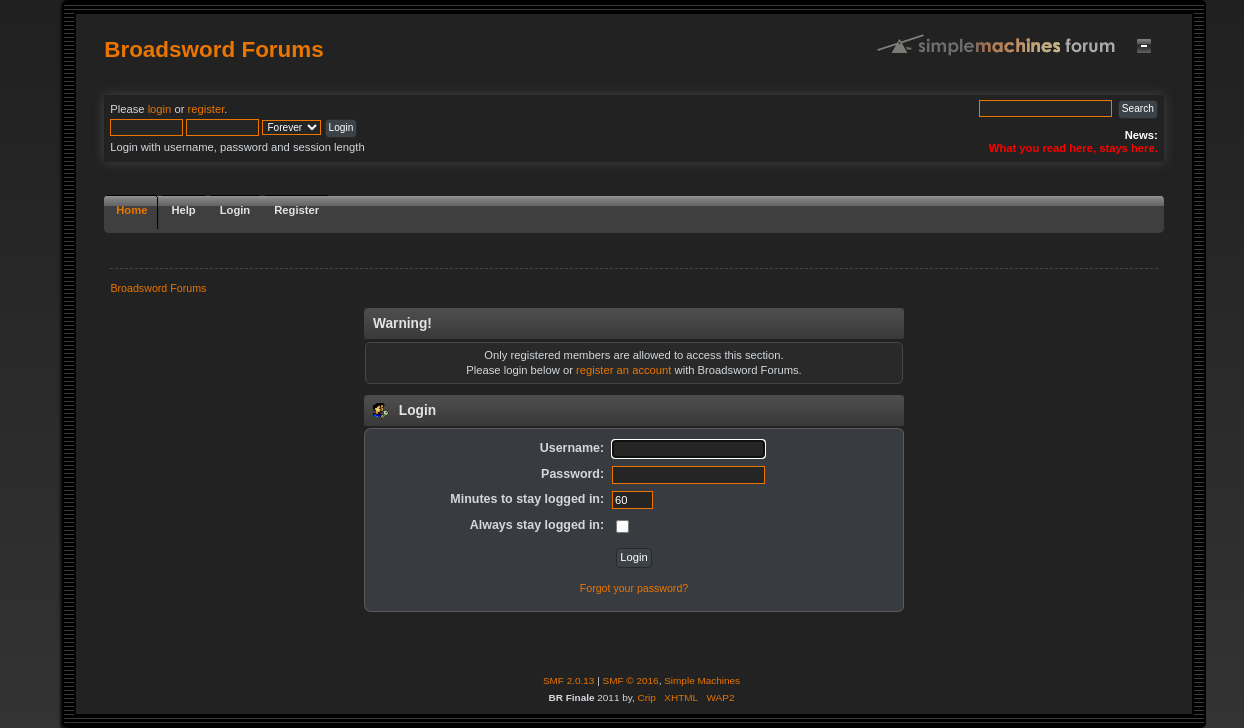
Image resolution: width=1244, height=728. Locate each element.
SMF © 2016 (631, 680)
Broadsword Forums (214, 49)
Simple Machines (702, 680)
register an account (623, 370)
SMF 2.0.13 (569, 680)
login (160, 109)
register (206, 109)
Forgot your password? (634, 588)
